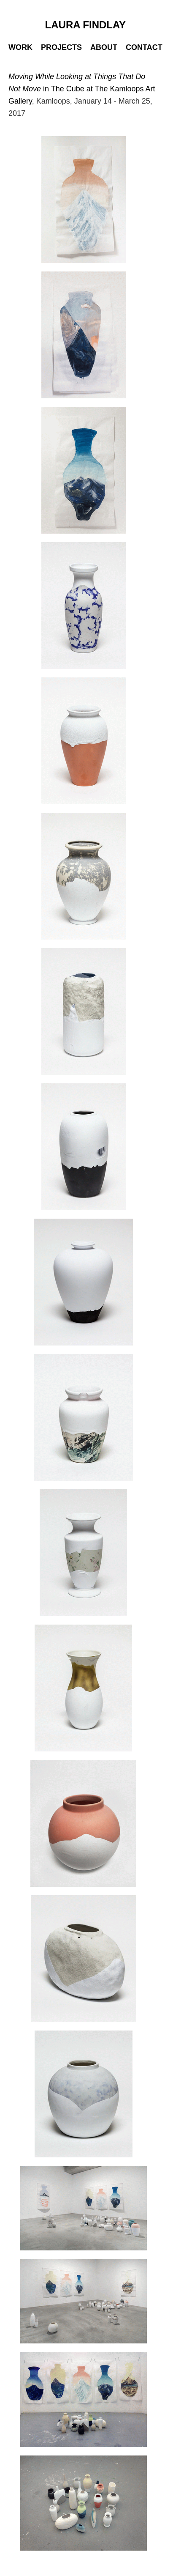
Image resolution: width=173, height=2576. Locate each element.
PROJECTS (61, 47)
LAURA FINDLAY (85, 24)
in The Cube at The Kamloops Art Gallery (81, 88)
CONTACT (144, 47)
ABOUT (103, 47)
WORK (20, 47)
